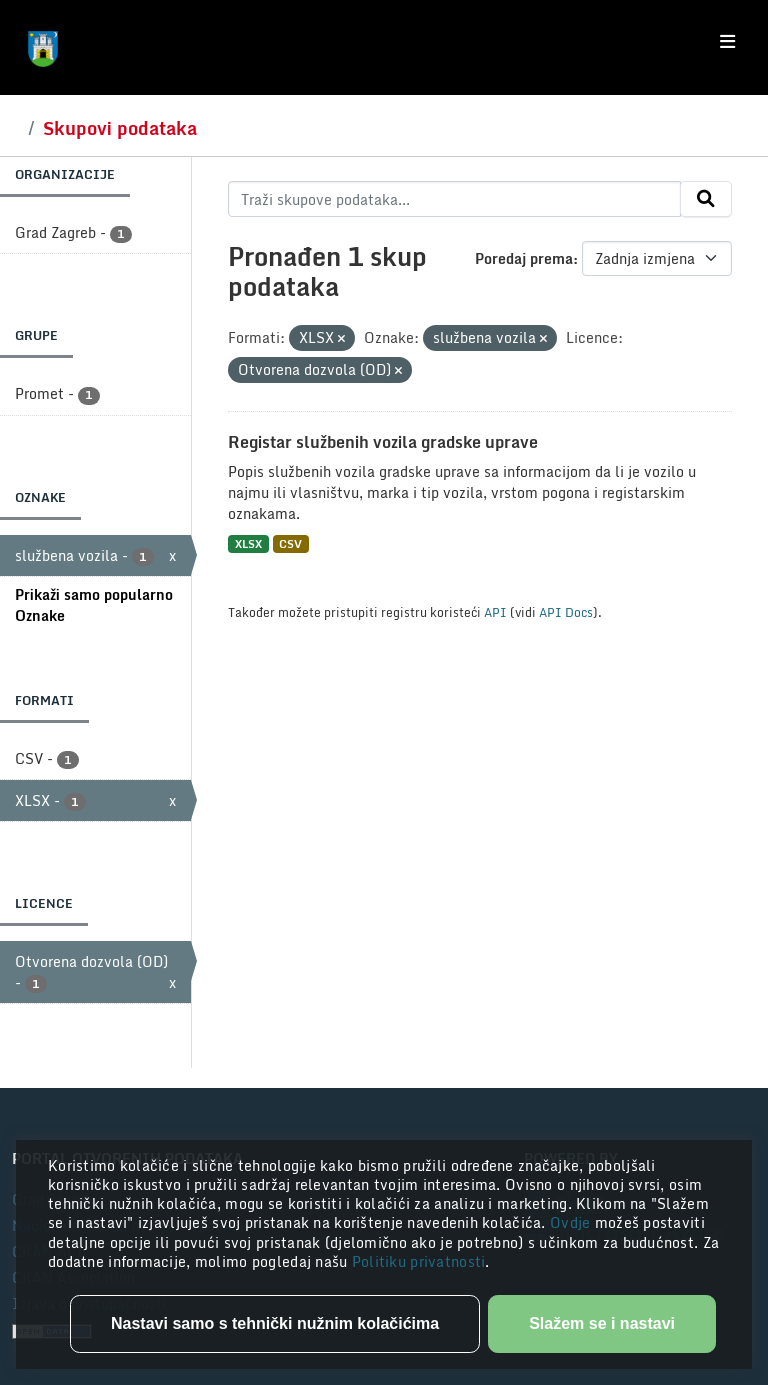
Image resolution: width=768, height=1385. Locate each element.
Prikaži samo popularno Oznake (94, 605)
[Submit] (706, 199)
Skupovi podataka (120, 128)
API (495, 612)
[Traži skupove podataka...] (454, 199)
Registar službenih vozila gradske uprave (383, 442)
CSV (290, 543)
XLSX (248, 543)
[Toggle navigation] (727, 42)
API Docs (566, 612)
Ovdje (572, 1222)
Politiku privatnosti (419, 1261)
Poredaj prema (524, 258)
